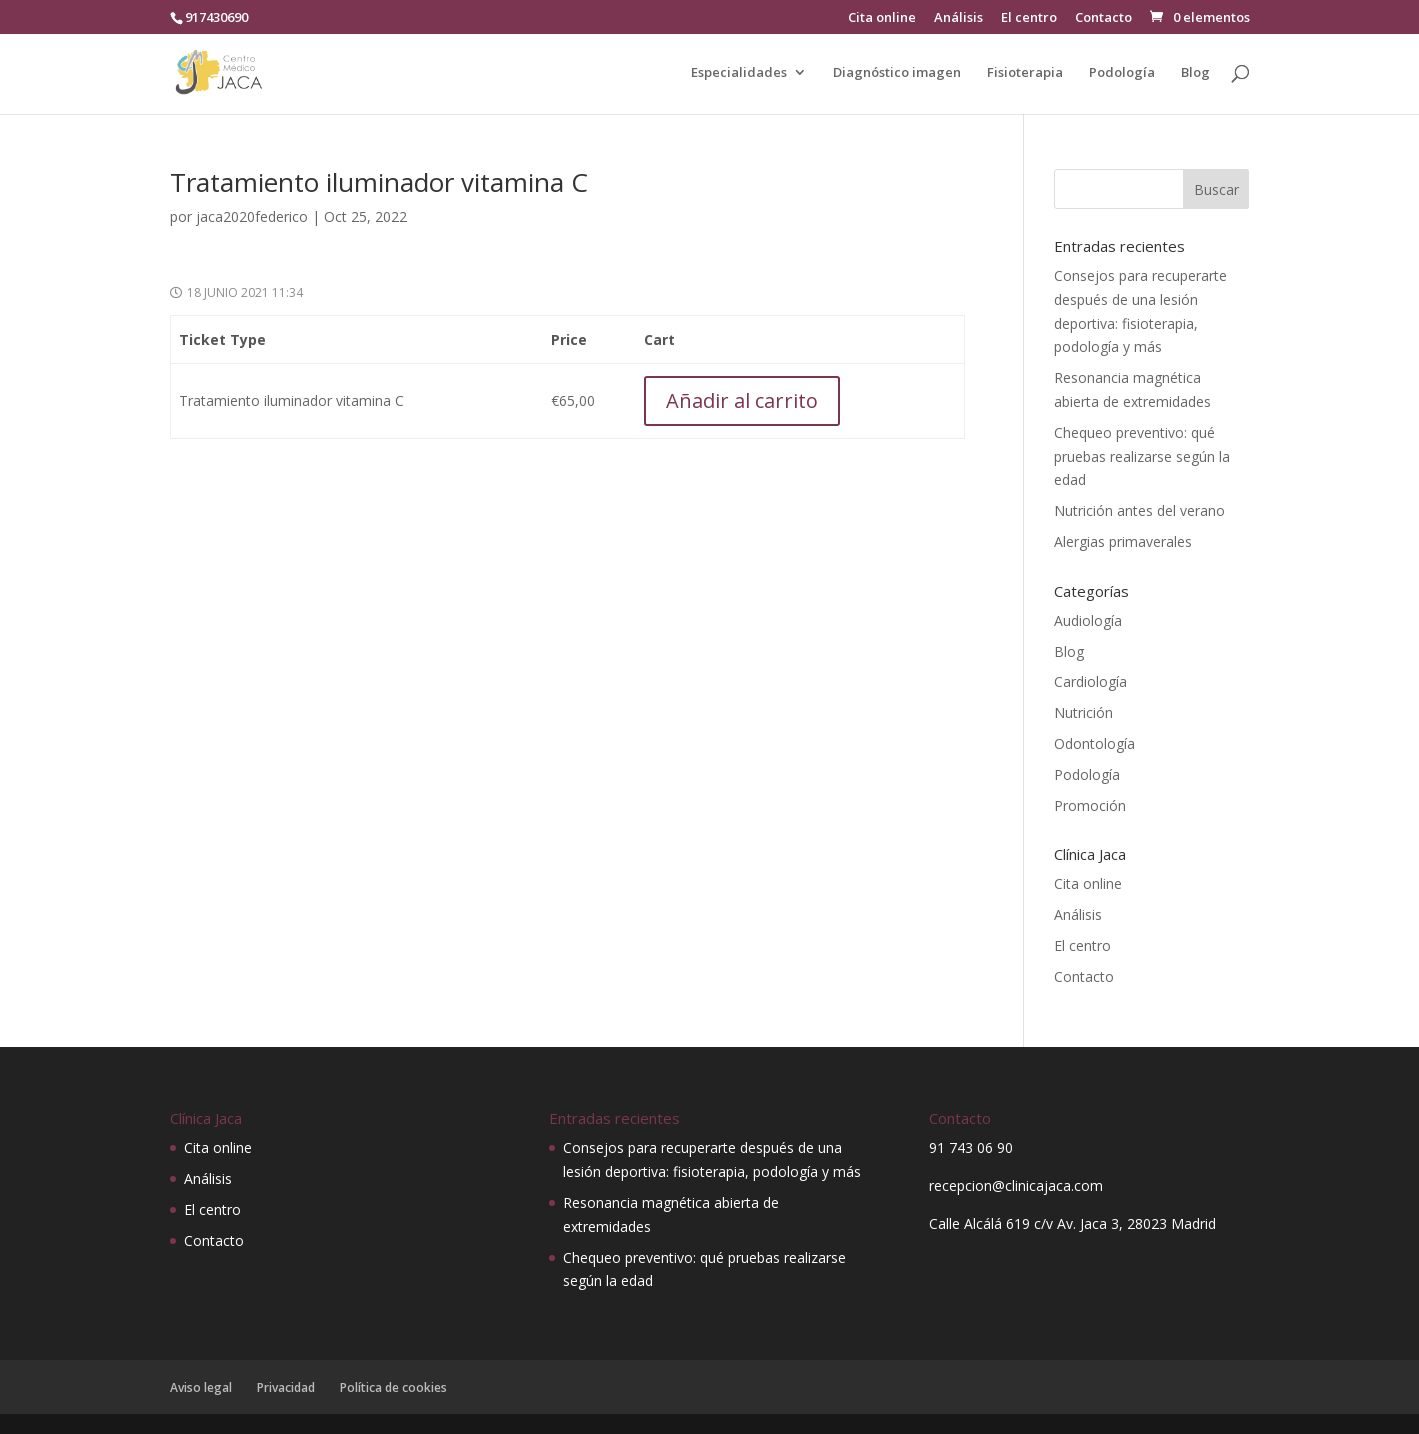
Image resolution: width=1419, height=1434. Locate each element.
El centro (1029, 18)
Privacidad (286, 1387)
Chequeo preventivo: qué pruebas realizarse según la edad (1142, 456)
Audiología (1088, 620)
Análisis (958, 18)
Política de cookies (393, 1387)
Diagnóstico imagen (897, 73)
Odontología (1094, 743)
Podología (1122, 73)
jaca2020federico (252, 216)
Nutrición (1083, 712)
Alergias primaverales (1123, 541)
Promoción (1090, 805)
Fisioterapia (1025, 73)
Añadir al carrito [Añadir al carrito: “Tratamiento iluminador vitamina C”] (742, 400)
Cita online (882, 18)
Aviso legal (201, 1387)
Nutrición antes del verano (1139, 510)
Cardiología (1090, 681)
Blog (1195, 73)
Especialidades (739, 73)
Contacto (1103, 18)
